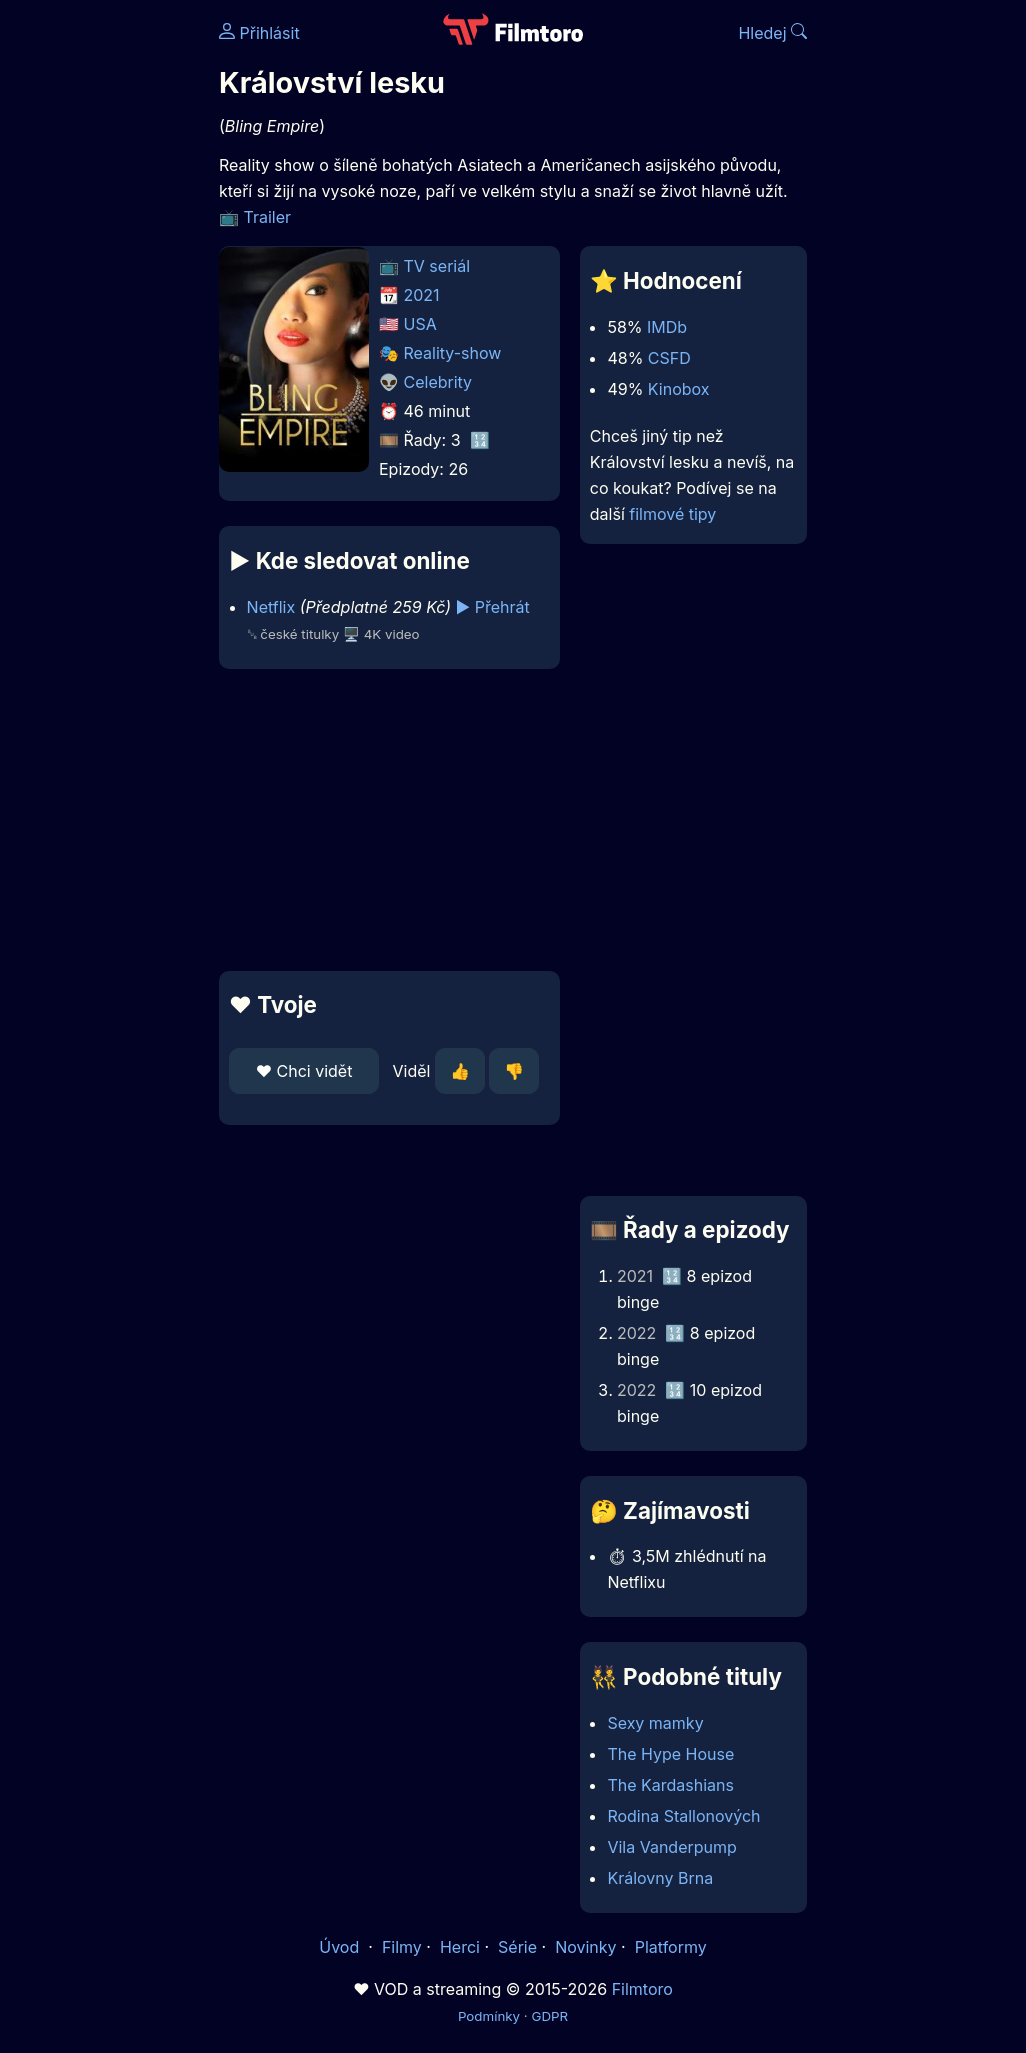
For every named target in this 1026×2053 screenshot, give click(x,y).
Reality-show (453, 353)
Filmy (402, 1947)
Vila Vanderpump (671, 1847)
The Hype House (670, 1754)
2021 (422, 295)
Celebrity (438, 382)
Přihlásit (259, 33)
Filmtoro (642, 1989)
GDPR (549, 2016)
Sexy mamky (655, 1723)
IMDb (667, 327)
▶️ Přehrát (493, 607)
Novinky (585, 1947)
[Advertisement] (383, 820)
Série (517, 1947)
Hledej (772, 33)
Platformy (671, 1947)
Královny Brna (660, 1878)
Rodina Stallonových (683, 1816)
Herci (460, 1947)
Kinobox (679, 389)
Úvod (341, 1947)
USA (420, 324)
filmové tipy (672, 514)
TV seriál (437, 266)
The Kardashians (670, 1785)
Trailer (268, 217)
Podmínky (489, 2016)
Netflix (271, 607)
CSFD (669, 358)
